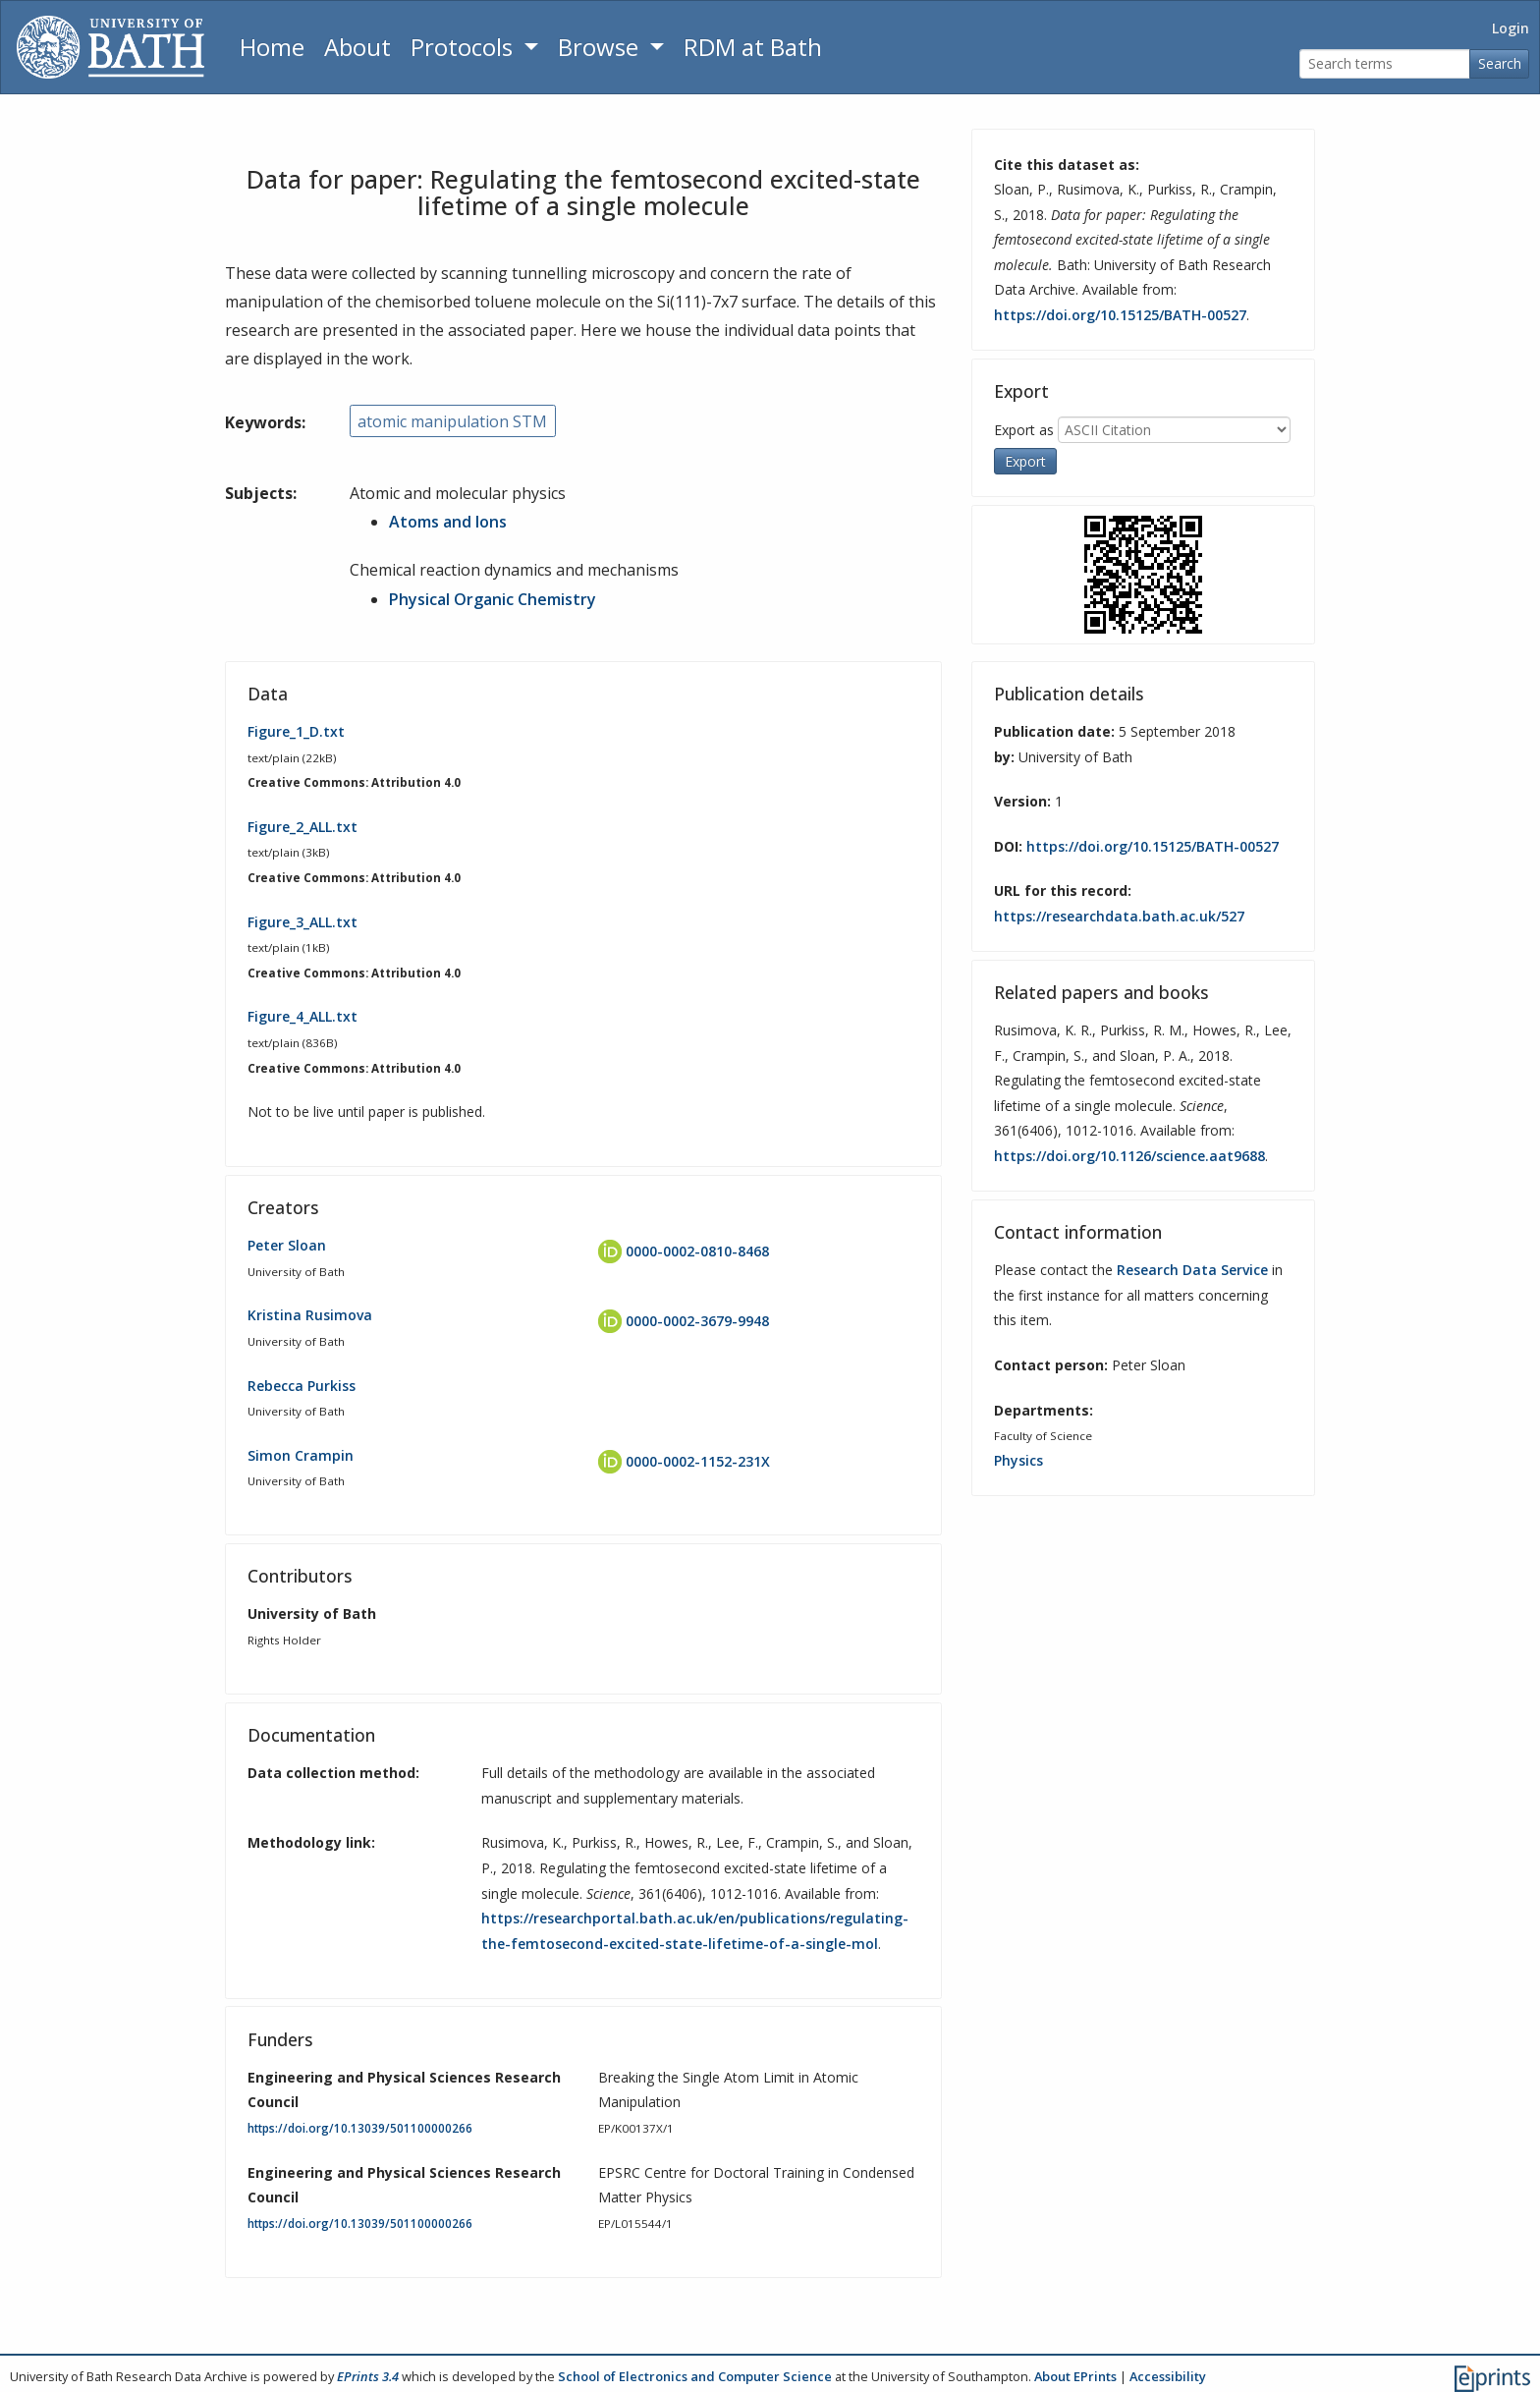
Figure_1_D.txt (296, 731)
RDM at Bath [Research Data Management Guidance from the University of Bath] (753, 46)
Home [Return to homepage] (272, 46)
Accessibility (1167, 2376)
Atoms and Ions (448, 521)
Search (1499, 63)
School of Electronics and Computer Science (695, 2376)
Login (1510, 28)
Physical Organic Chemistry (492, 598)
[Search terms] (1384, 64)
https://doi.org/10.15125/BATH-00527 (1120, 315)
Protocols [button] (465, 46)
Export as (1024, 429)
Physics (1018, 1459)
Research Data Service (1192, 1269)
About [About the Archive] (357, 46)
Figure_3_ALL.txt (303, 921)
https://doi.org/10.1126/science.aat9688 (1129, 1155)
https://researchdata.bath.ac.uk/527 (1119, 915)
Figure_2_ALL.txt (303, 825)
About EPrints (1075, 2376)
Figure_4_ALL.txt (303, 1016)
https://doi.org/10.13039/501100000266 (360, 2128)
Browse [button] (601, 46)
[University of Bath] (110, 47)
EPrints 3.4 (368, 2376)
